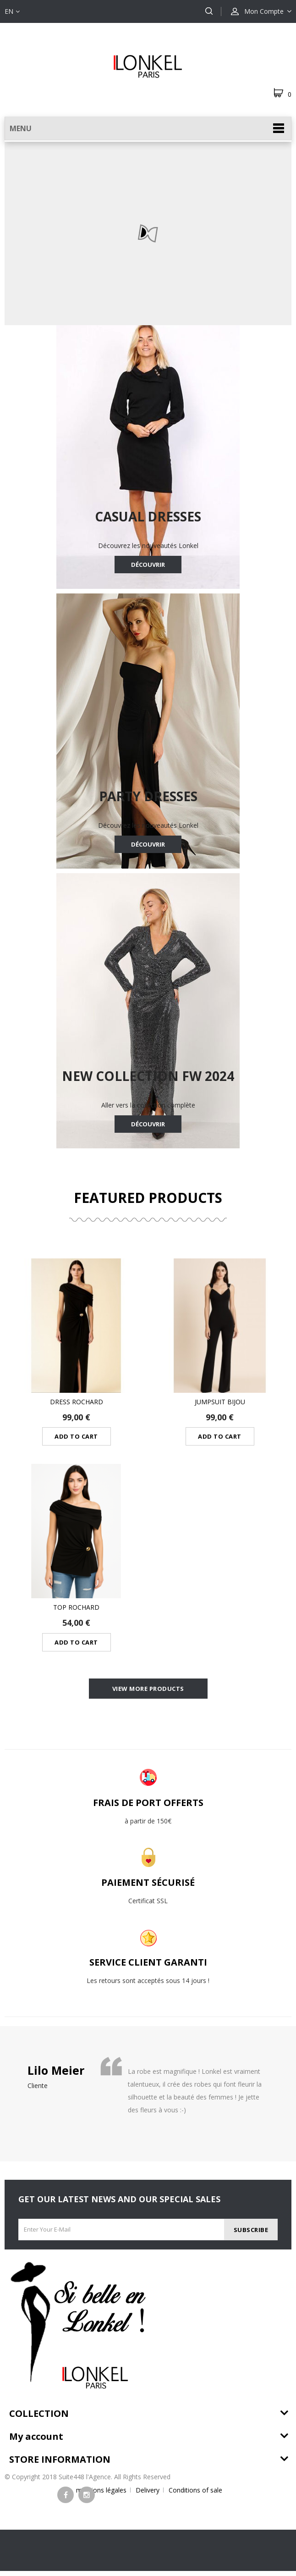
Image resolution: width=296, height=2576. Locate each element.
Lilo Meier (55, 2075)
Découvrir (148, 564)
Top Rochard (76, 1607)
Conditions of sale (195, 2495)
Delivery (147, 2495)
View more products (148, 1691)
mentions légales (101, 2495)
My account (36, 2441)
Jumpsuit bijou (220, 1401)
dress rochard (76, 1401)
